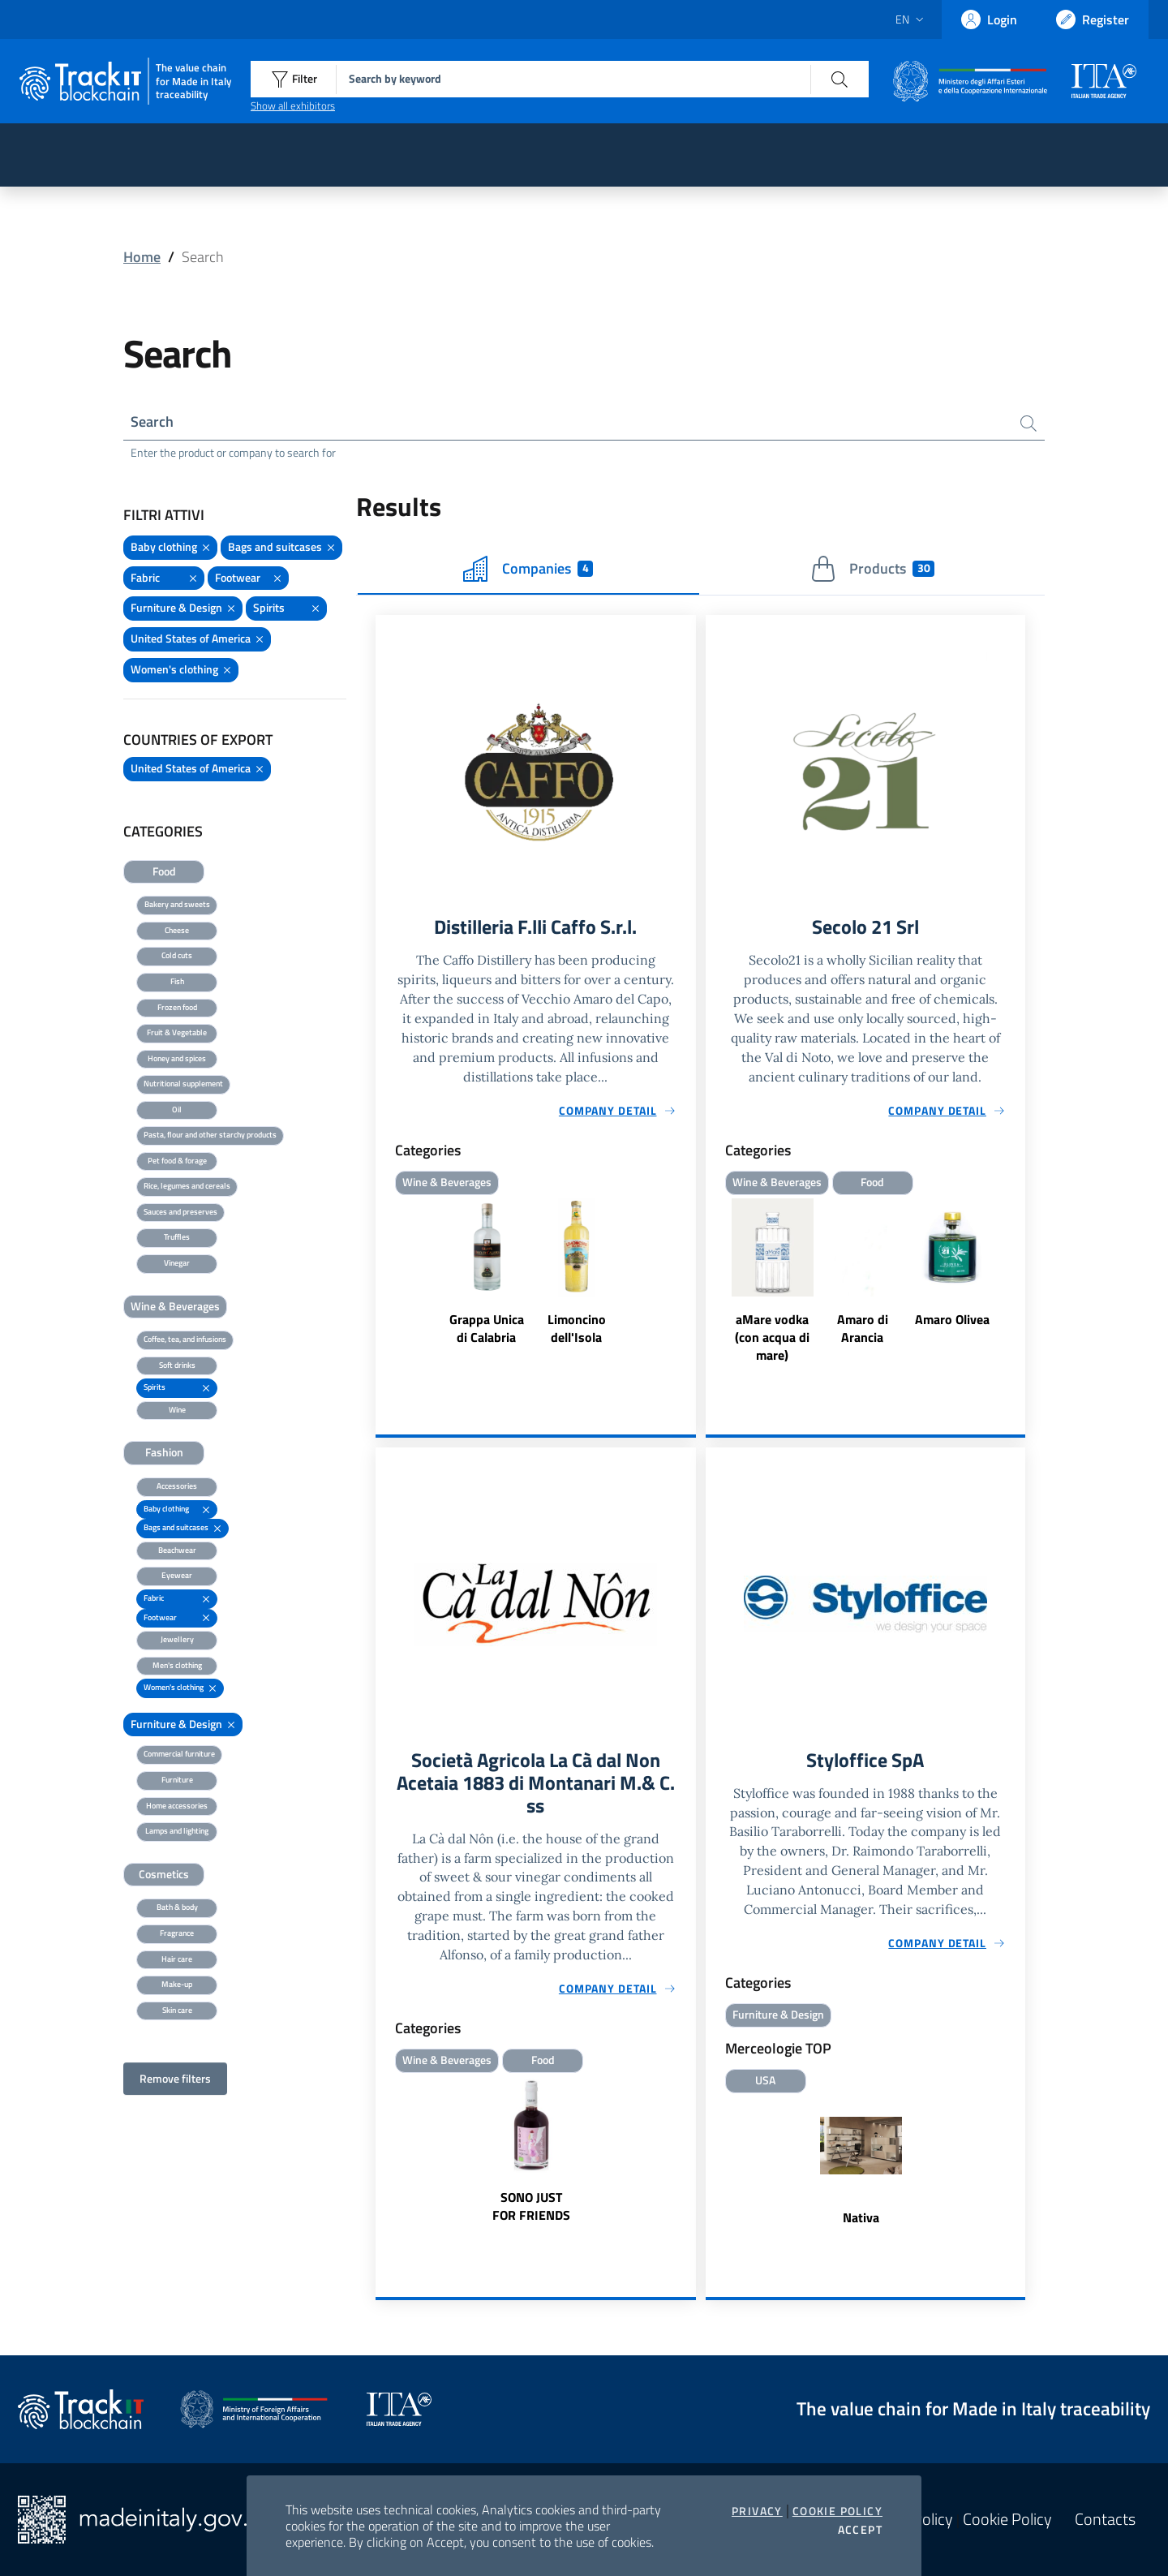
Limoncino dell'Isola (577, 1328)
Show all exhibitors (293, 105)
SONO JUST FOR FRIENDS (531, 2206)
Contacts (1105, 2519)
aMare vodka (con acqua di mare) (772, 1337)
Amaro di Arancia (862, 1328)
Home (142, 257)
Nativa (861, 2217)
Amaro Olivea (952, 1319)
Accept (860, 2529)
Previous (713, 1282)
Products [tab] (872, 569)
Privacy (757, 2511)
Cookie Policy (837, 2511)
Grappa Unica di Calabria (486, 1328)
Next (1018, 1282)
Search (152, 421)
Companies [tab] (528, 569)
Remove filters (175, 2078)
